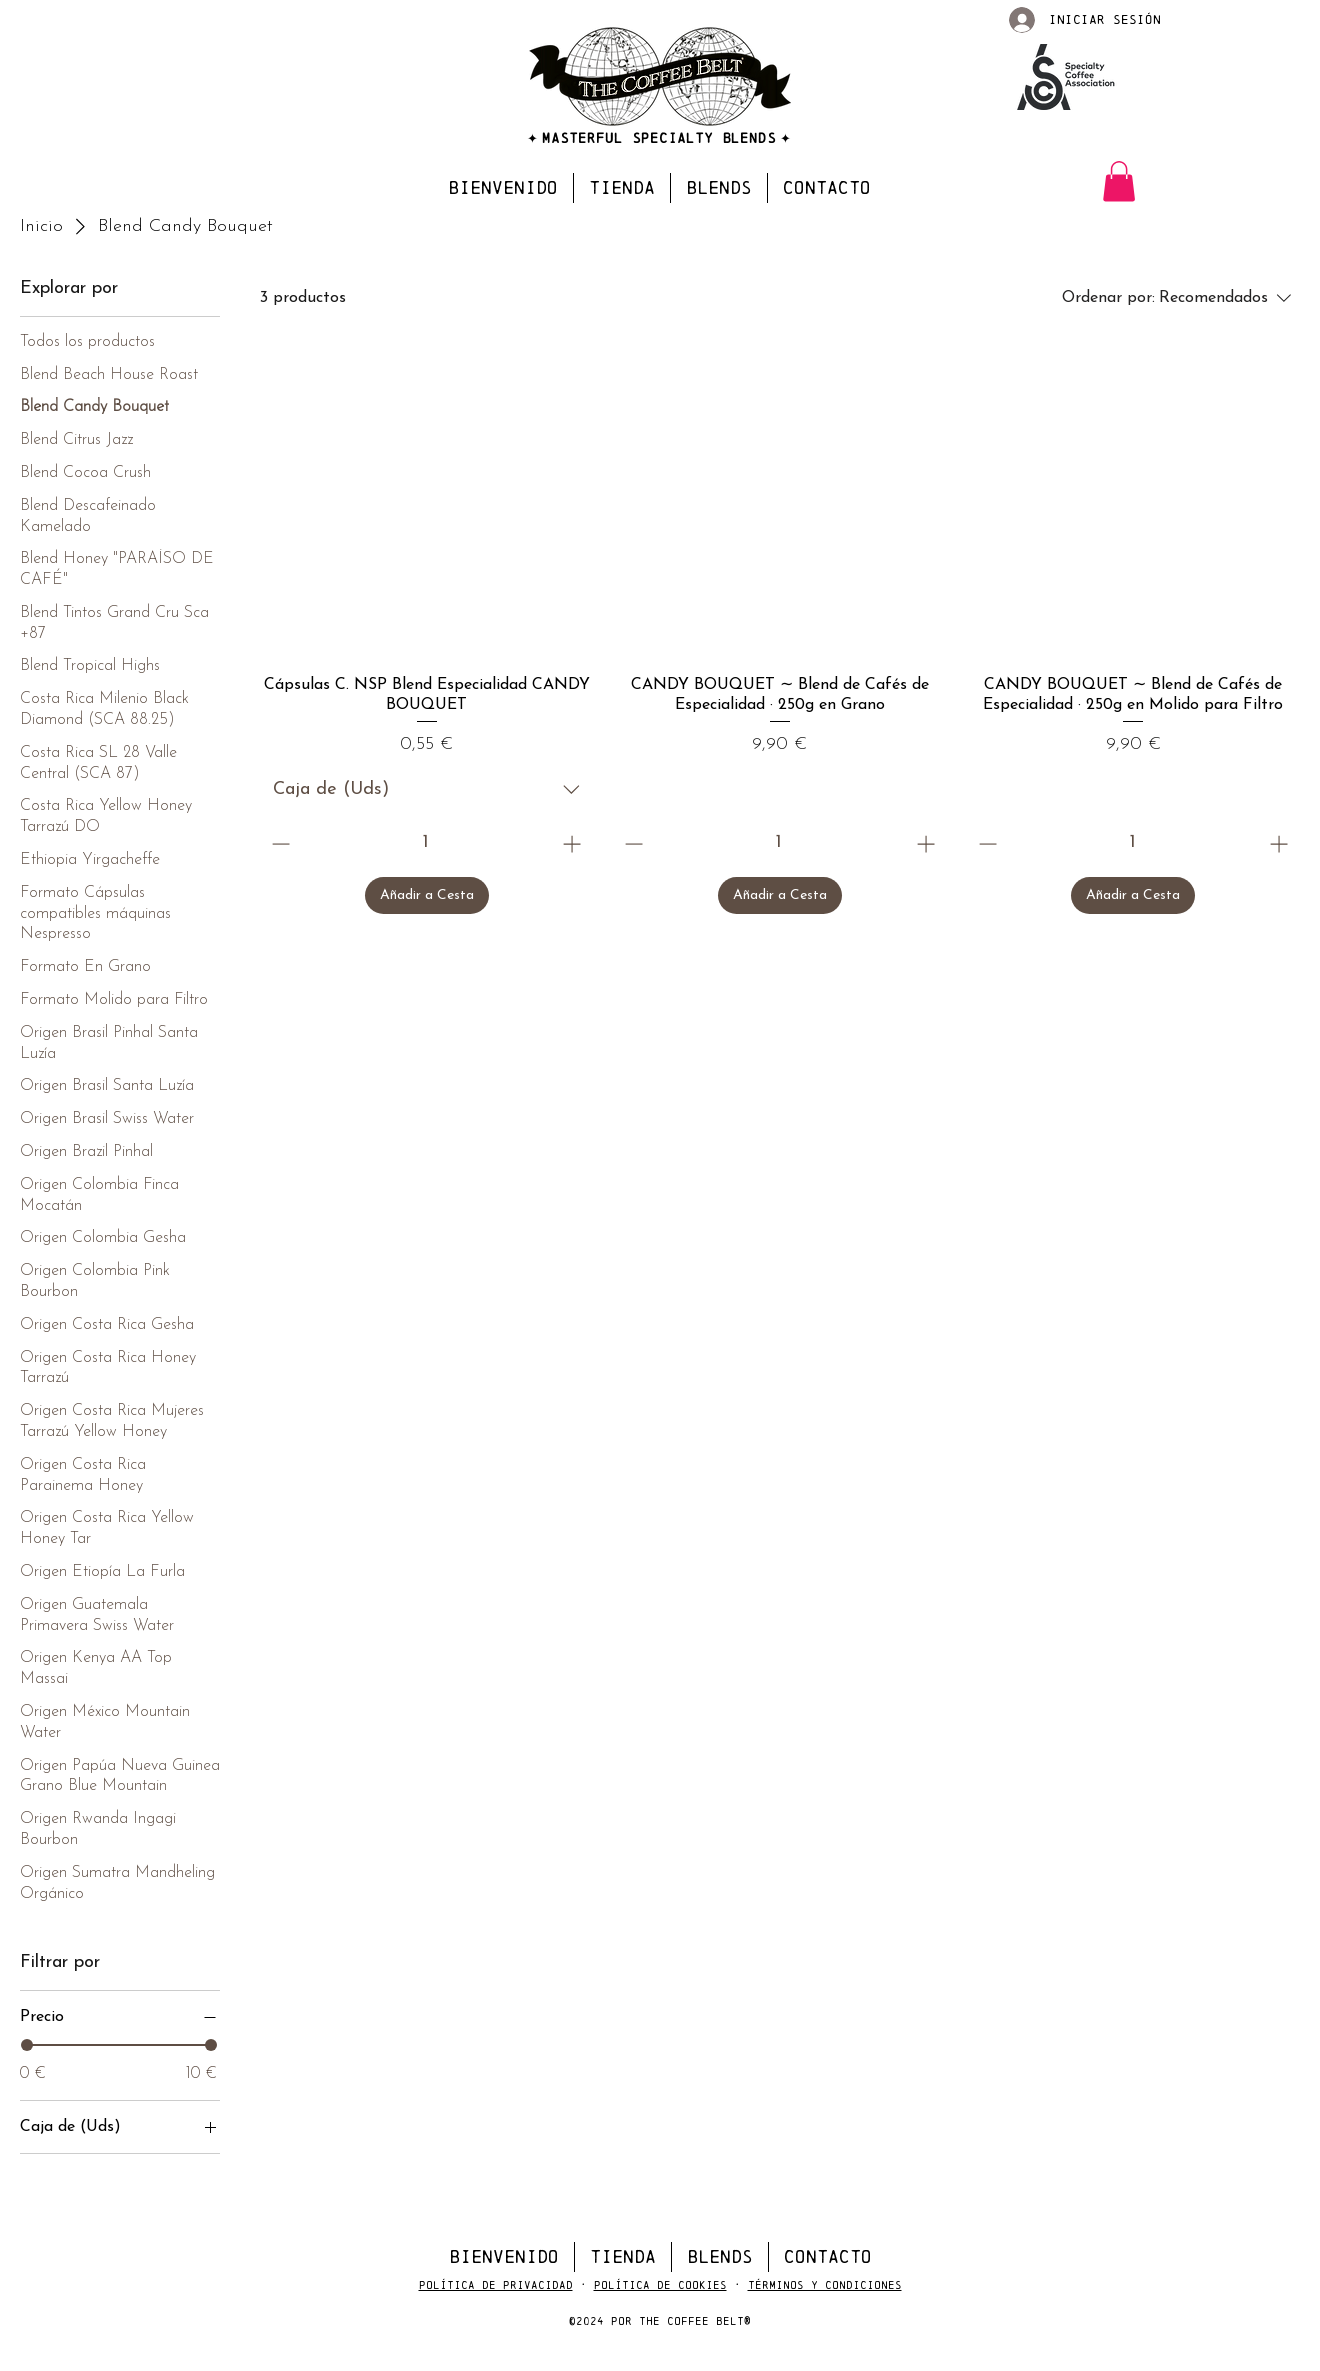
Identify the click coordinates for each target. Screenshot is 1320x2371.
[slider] (27, 2045)
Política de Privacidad (496, 2285)
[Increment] (573, 843)
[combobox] (426, 790)
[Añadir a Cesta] (427, 895)
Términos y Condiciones (825, 2285)
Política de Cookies (660, 2285)
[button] (1119, 181)
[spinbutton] (426, 843)
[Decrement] (278, 843)
